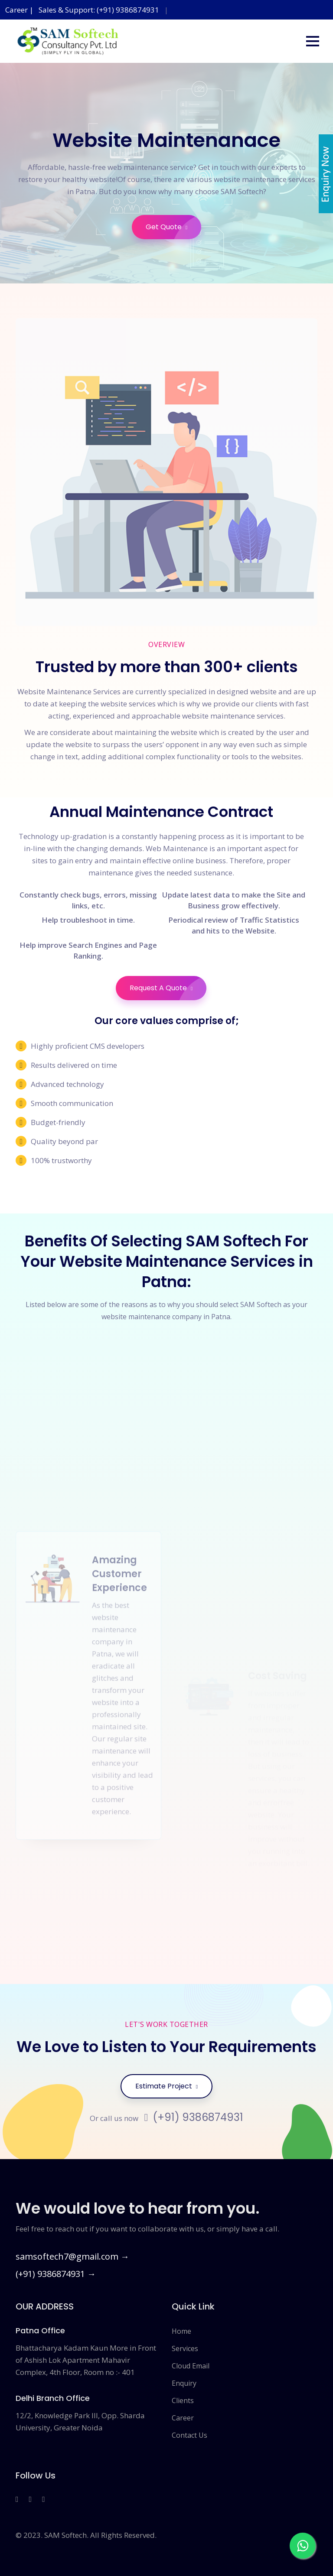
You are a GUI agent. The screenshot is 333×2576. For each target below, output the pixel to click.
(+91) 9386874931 (194, 2117)
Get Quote (173, 227)
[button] (312, 41)
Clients (183, 2400)
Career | (20, 10)
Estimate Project (166, 2086)
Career (183, 2418)
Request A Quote (168, 988)
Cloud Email (190, 2366)
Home (181, 2331)
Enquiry (184, 2383)
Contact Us (189, 2435)
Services (185, 2348)
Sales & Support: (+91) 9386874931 (99, 10)
